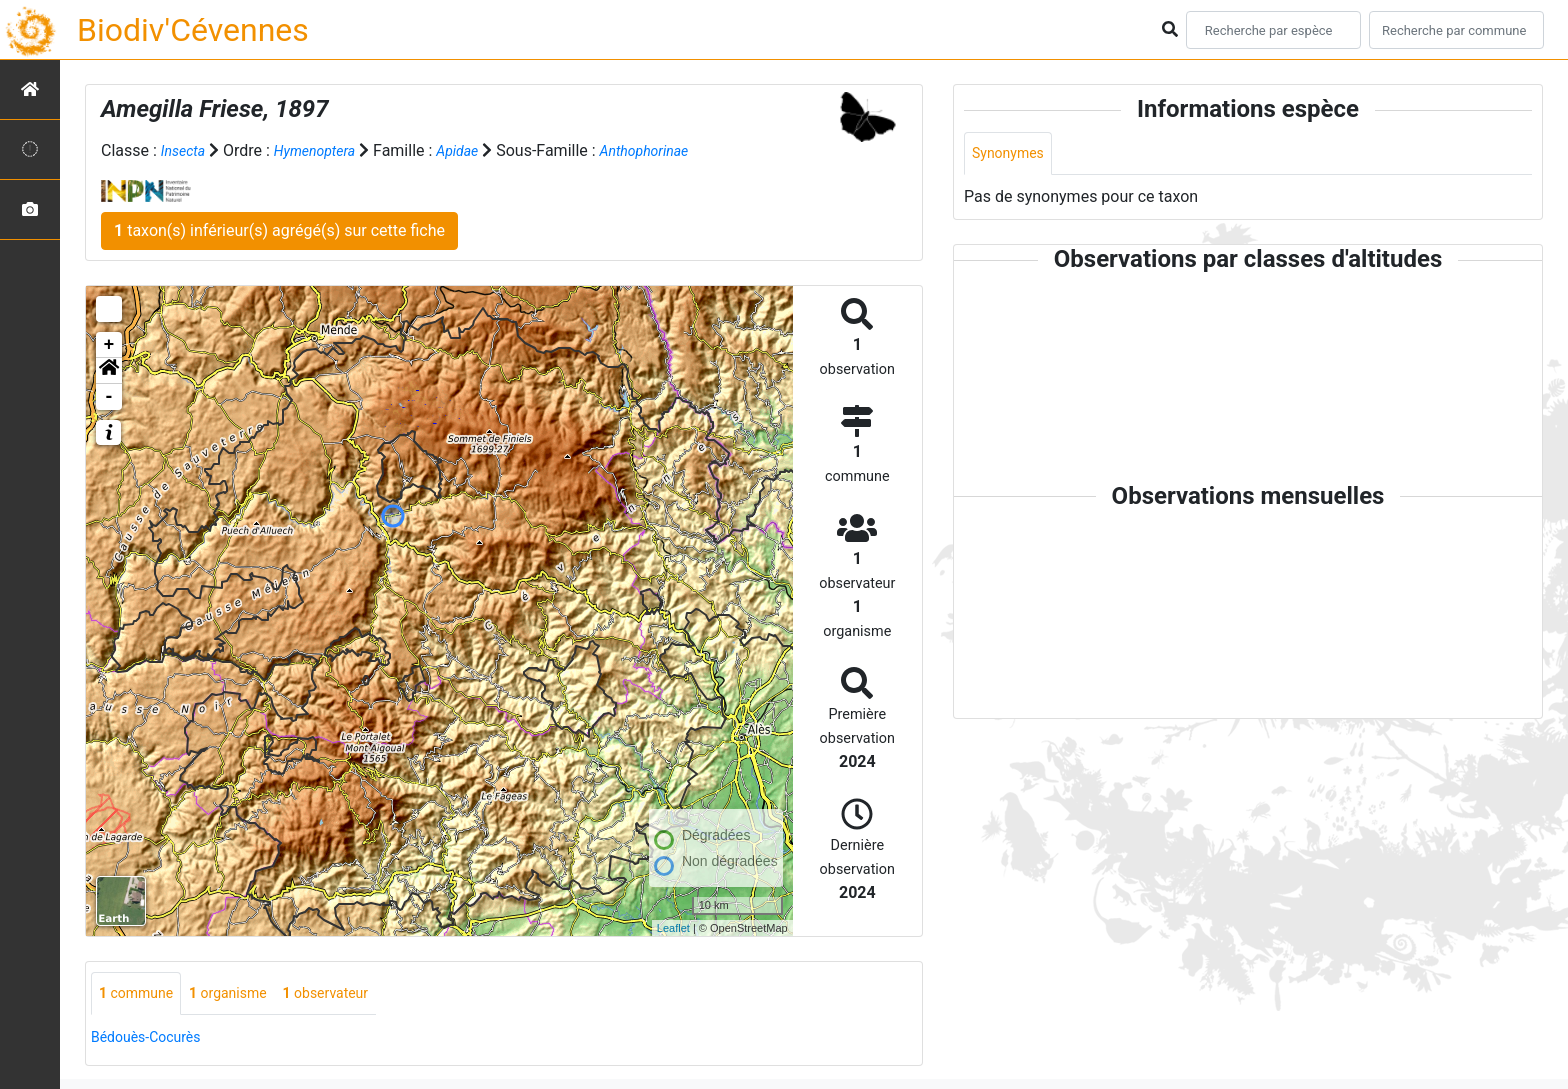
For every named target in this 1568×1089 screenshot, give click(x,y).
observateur (354, 994)
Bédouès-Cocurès (153, 1039)
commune (141, 994)
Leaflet (673, 927)
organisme (244, 994)
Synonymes (1013, 154)
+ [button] (109, 345)
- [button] (109, 397)
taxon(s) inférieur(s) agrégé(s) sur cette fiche (279, 230)
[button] (109, 371)
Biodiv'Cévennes (193, 30)
